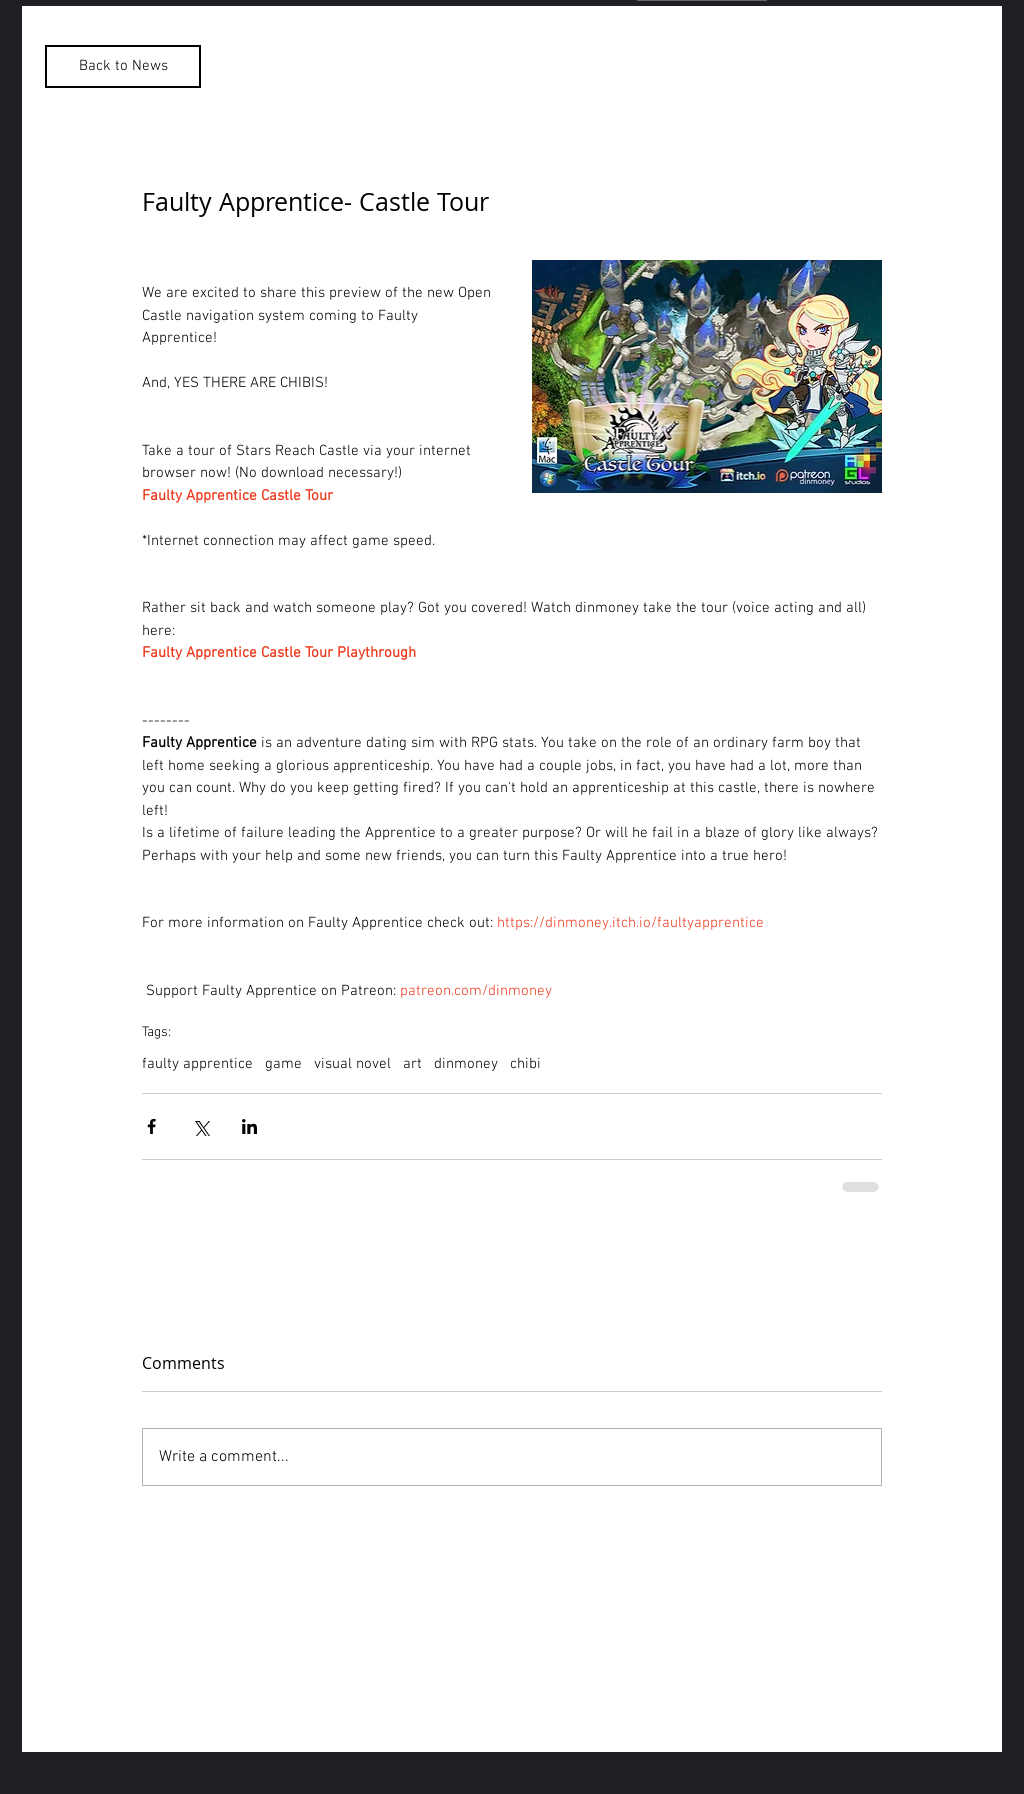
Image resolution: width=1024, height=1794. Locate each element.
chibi (525, 1064)
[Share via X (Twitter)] (200, 1126)
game (283, 1064)
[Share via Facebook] (151, 1126)
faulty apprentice (197, 1064)
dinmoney (466, 1064)
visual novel (352, 1064)
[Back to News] (123, 66)
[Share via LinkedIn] (249, 1126)
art (412, 1064)
